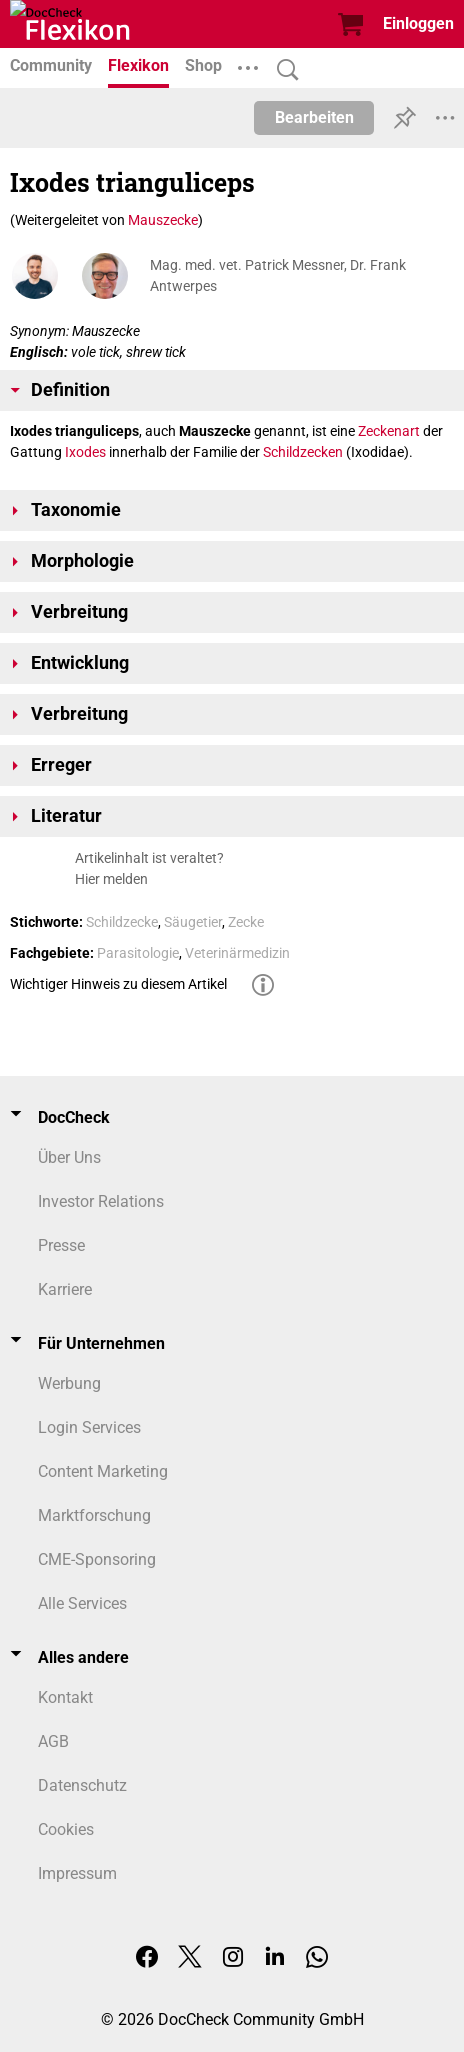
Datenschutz (82, 1785)
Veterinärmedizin (237, 953)
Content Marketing (103, 1471)
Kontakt (65, 1697)
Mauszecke (163, 220)
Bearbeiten (314, 117)
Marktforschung (94, 1515)
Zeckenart (389, 431)
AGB (53, 1741)
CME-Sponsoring (97, 1559)
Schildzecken (303, 452)
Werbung (69, 1383)
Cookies (66, 1829)
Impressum (77, 1873)
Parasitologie (138, 953)
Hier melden (111, 879)
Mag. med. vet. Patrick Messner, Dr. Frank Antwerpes (278, 275)
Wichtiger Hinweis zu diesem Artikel (118, 984)
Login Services (89, 1427)
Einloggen (418, 23)
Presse (61, 1245)
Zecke (246, 922)
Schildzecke (122, 922)
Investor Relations (101, 1201)
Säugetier (193, 922)
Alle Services (82, 1603)
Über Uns (69, 1157)
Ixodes (85, 452)
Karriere (65, 1289)
